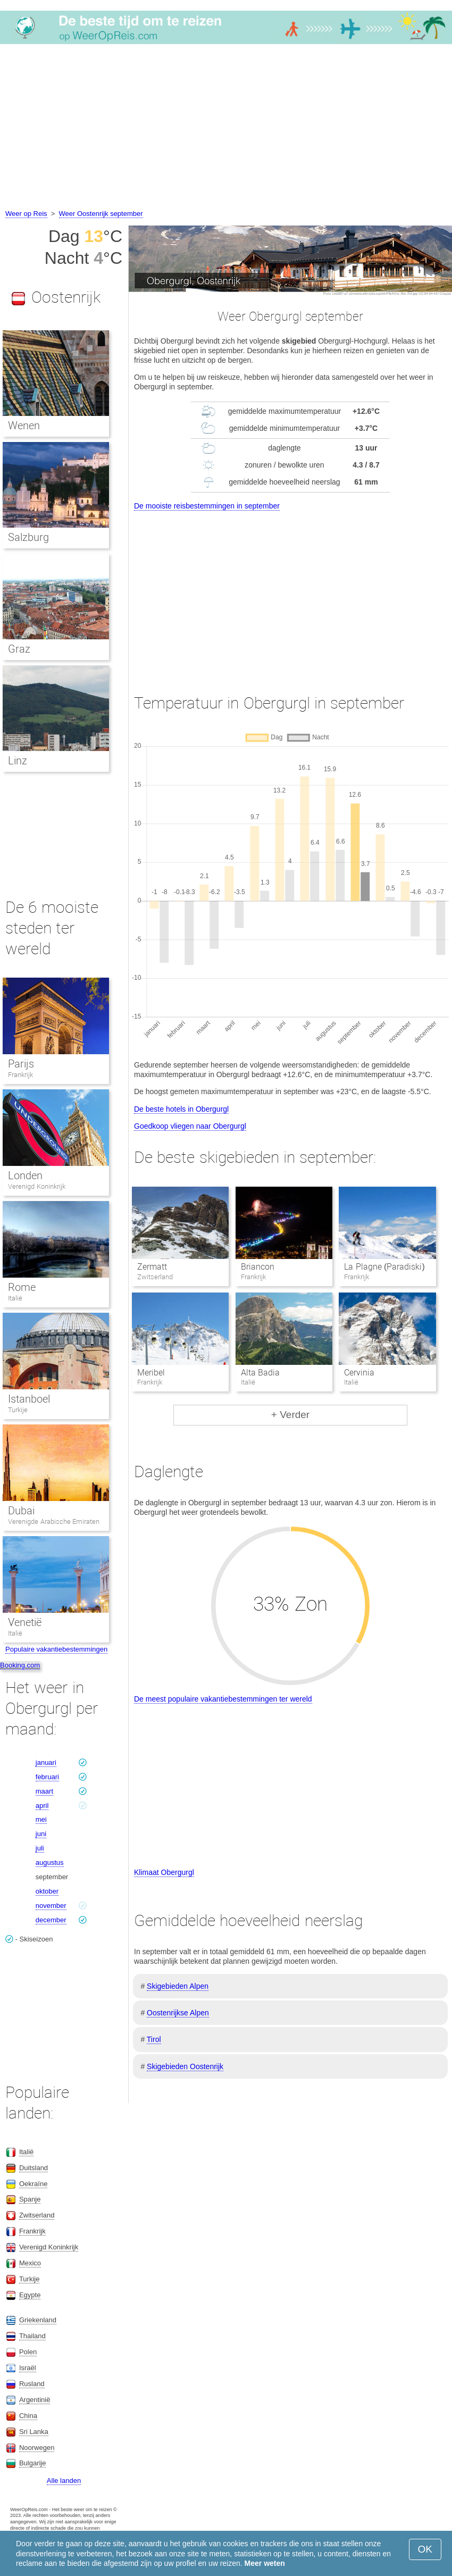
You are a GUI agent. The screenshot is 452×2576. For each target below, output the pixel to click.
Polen (28, 2352)
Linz (17, 760)
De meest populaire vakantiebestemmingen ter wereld (223, 1699)
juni (41, 1834)
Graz (19, 649)
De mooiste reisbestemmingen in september (207, 506)
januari (46, 1762)
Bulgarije (32, 2463)
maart (44, 1791)
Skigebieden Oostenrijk (185, 2066)
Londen (25, 1175)
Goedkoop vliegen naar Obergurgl (190, 1126)
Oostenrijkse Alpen (178, 2012)
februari (47, 1777)
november (51, 1906)
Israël (27, 2368)
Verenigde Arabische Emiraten (53, 1521)
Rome (22, 1287)
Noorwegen (37, 2448)
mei (41, 1819)
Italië (15, 1298)
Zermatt (152, 1267)
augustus (50, 1862)
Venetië (24, 1622)
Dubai (21, 1510)
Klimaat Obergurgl (164, 1872)
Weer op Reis (26, 214)
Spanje (29, 2199)
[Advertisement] (226, 128)
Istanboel (29, 1399)
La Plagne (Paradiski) (384, 1267)
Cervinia (359, 1373)
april (42, 1806)
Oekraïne (33, 2184)
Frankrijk (20, 1075)
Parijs (21, 1063)
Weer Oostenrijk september (101, 214)
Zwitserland (36, 2215)
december (51, 1920)
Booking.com (20, 1665)
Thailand (32, 2336)
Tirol (154, 2039)
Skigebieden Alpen (177, 1986)
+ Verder (290, 1414)
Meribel (151, 1373)
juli (40, 1848)
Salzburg (28, 537)
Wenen (24, 425)
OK (425, 2549)
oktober (47, 1891)
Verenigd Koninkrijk (36, 1186)
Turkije (18, 1410)
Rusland (32, 2384)
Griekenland (37, 2320)
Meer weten (265, 2563)
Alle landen (64, 2481)
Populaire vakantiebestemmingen (56, 1649)
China (28, 2416)
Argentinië (35, 2400)
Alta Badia (260, 1373)
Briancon (257, 1267)
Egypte (29, 2295)
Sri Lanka (33, 2432)
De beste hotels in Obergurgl (181, 1109)
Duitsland (33, 2168)
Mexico (30, 2263)
